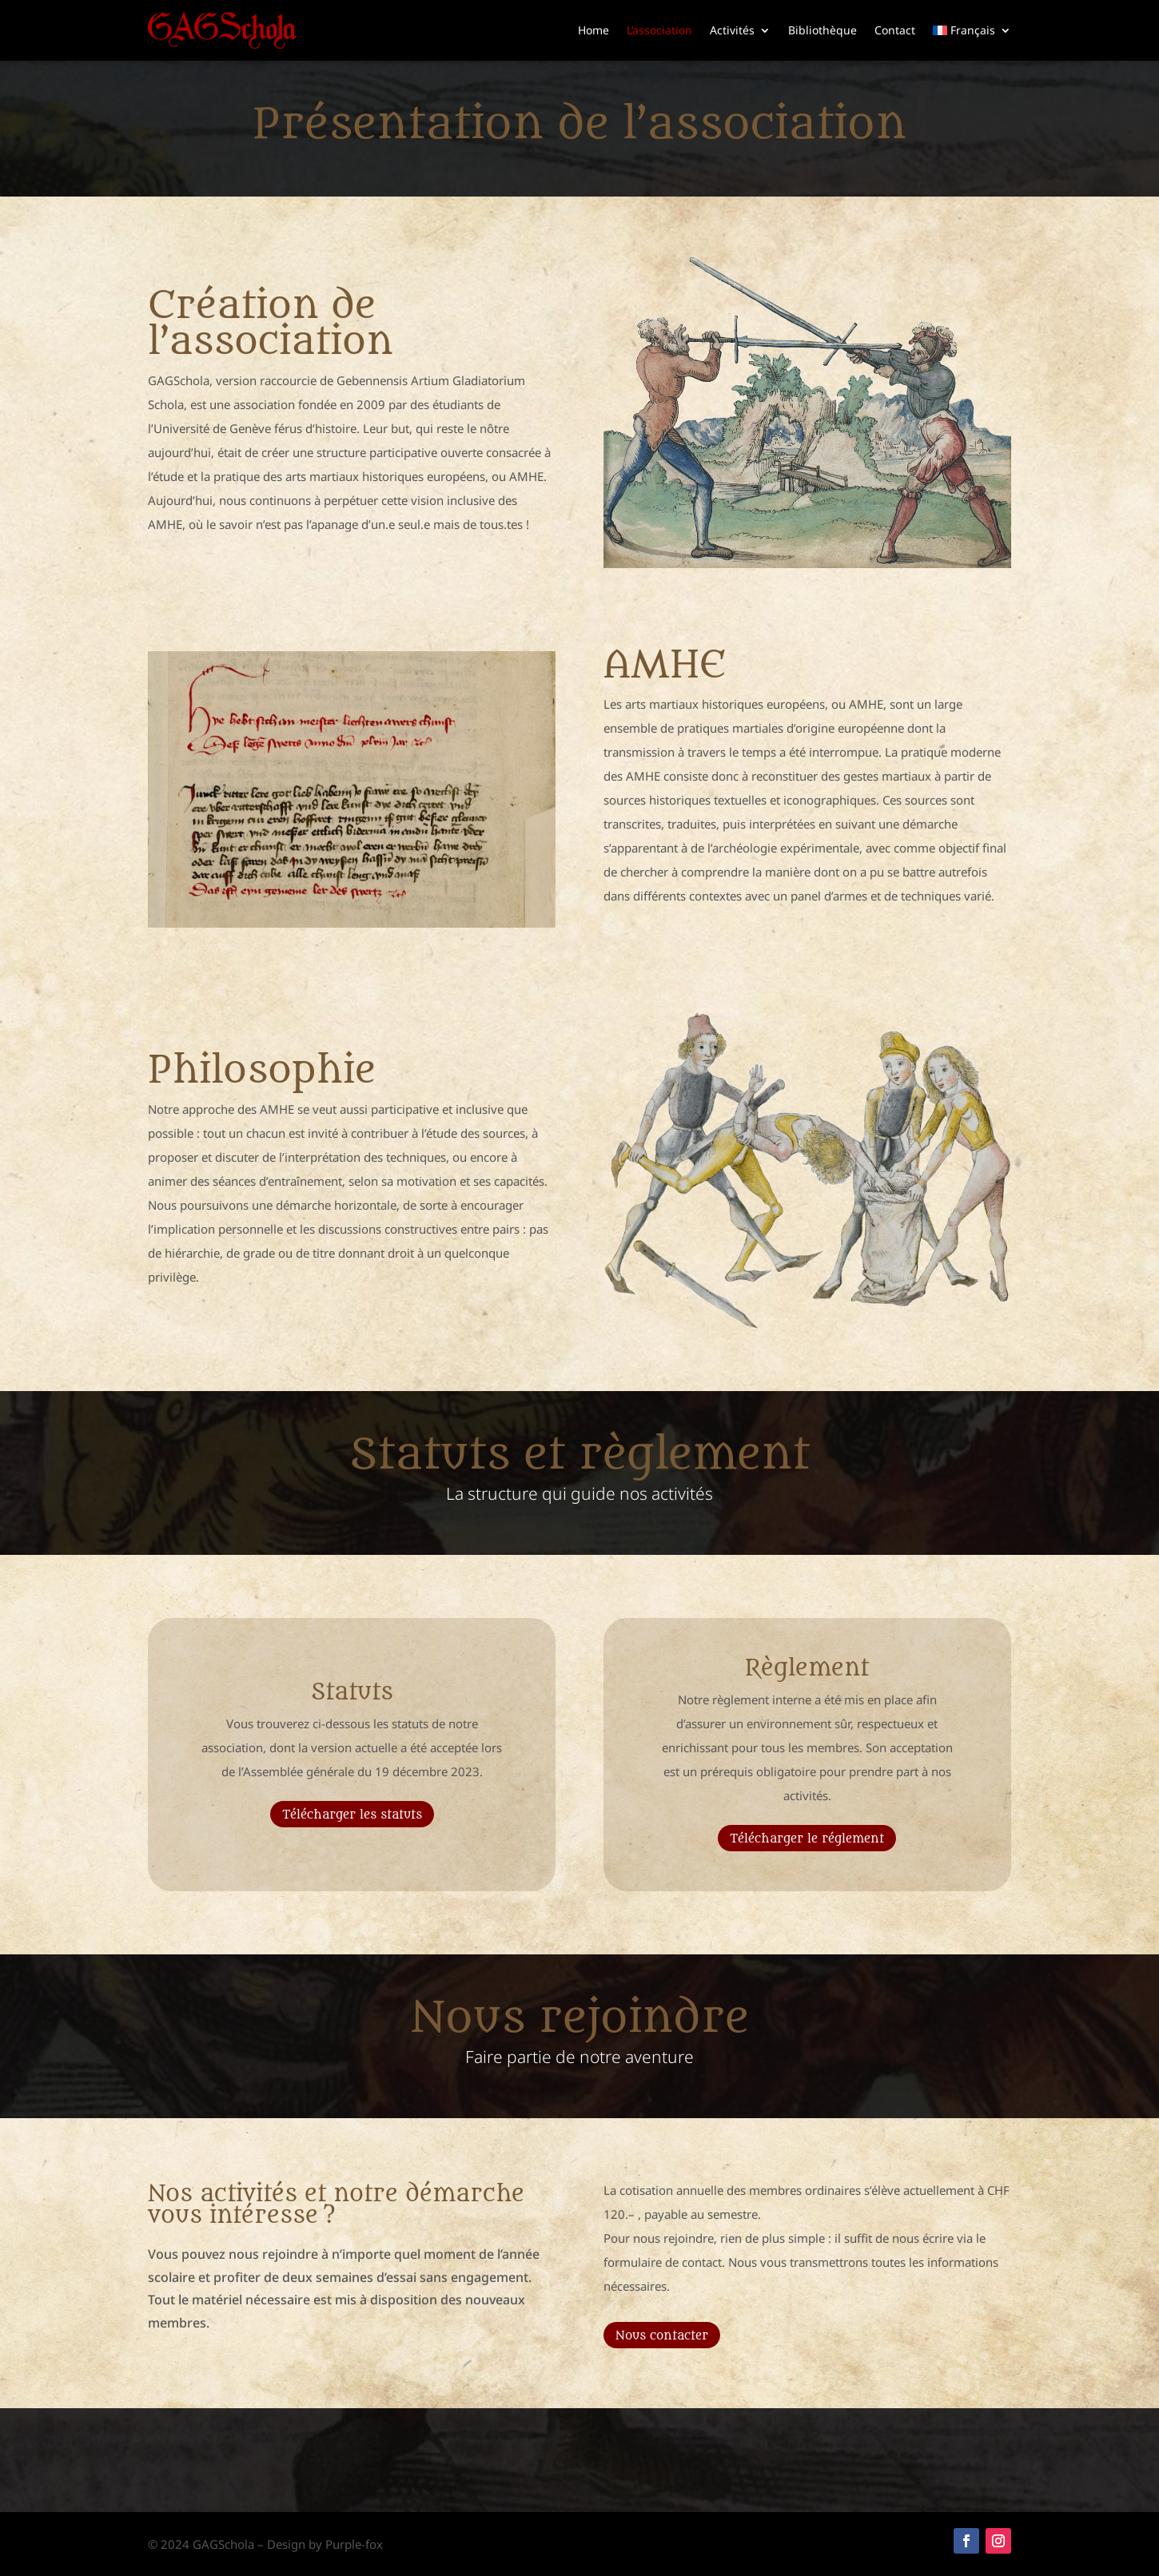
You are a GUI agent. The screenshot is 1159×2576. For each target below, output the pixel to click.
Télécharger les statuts (352, 1815)
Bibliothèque (822, 30)
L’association (659, 30)
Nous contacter (661, 2336)
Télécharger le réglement (807, 1839)
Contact (894, 30)
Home (593, 30)
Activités (732, 30)
